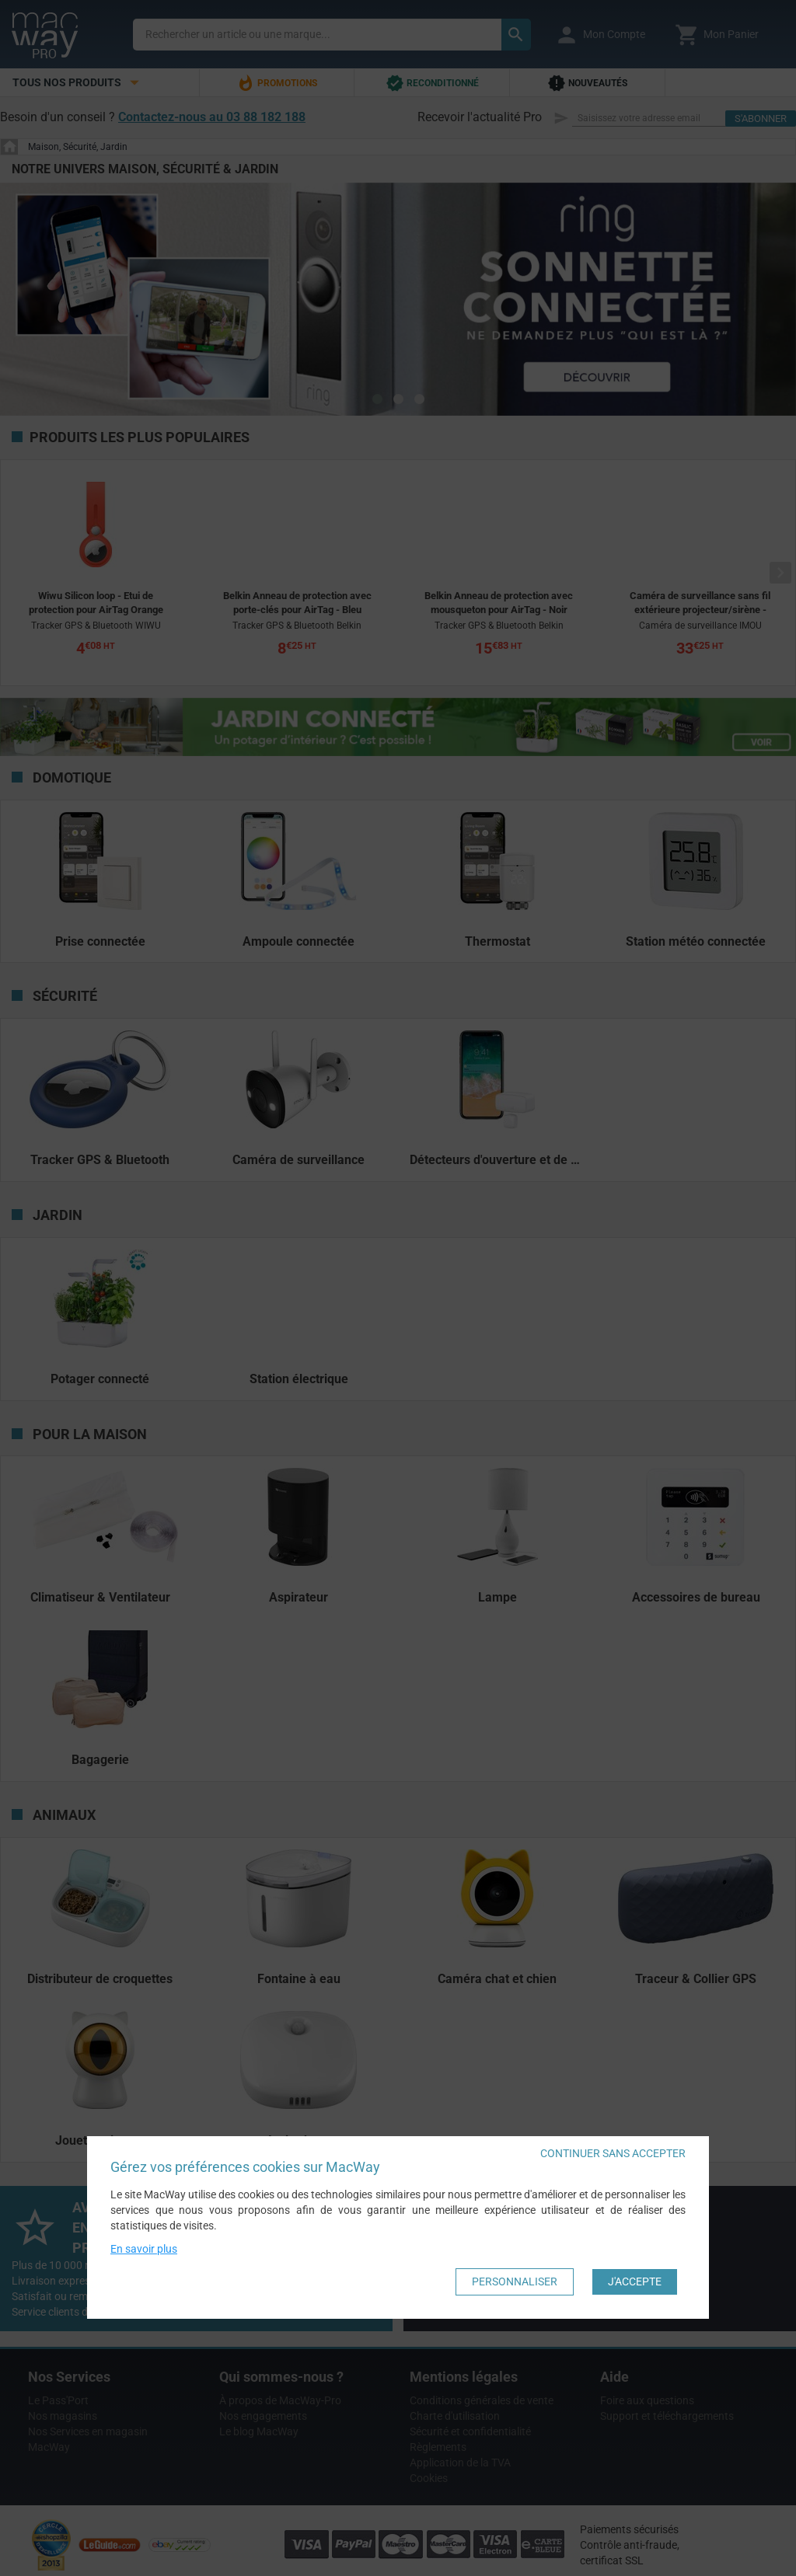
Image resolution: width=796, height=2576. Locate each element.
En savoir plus (143, 2249)
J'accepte (635, 2281)
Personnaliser (514, 2281)
